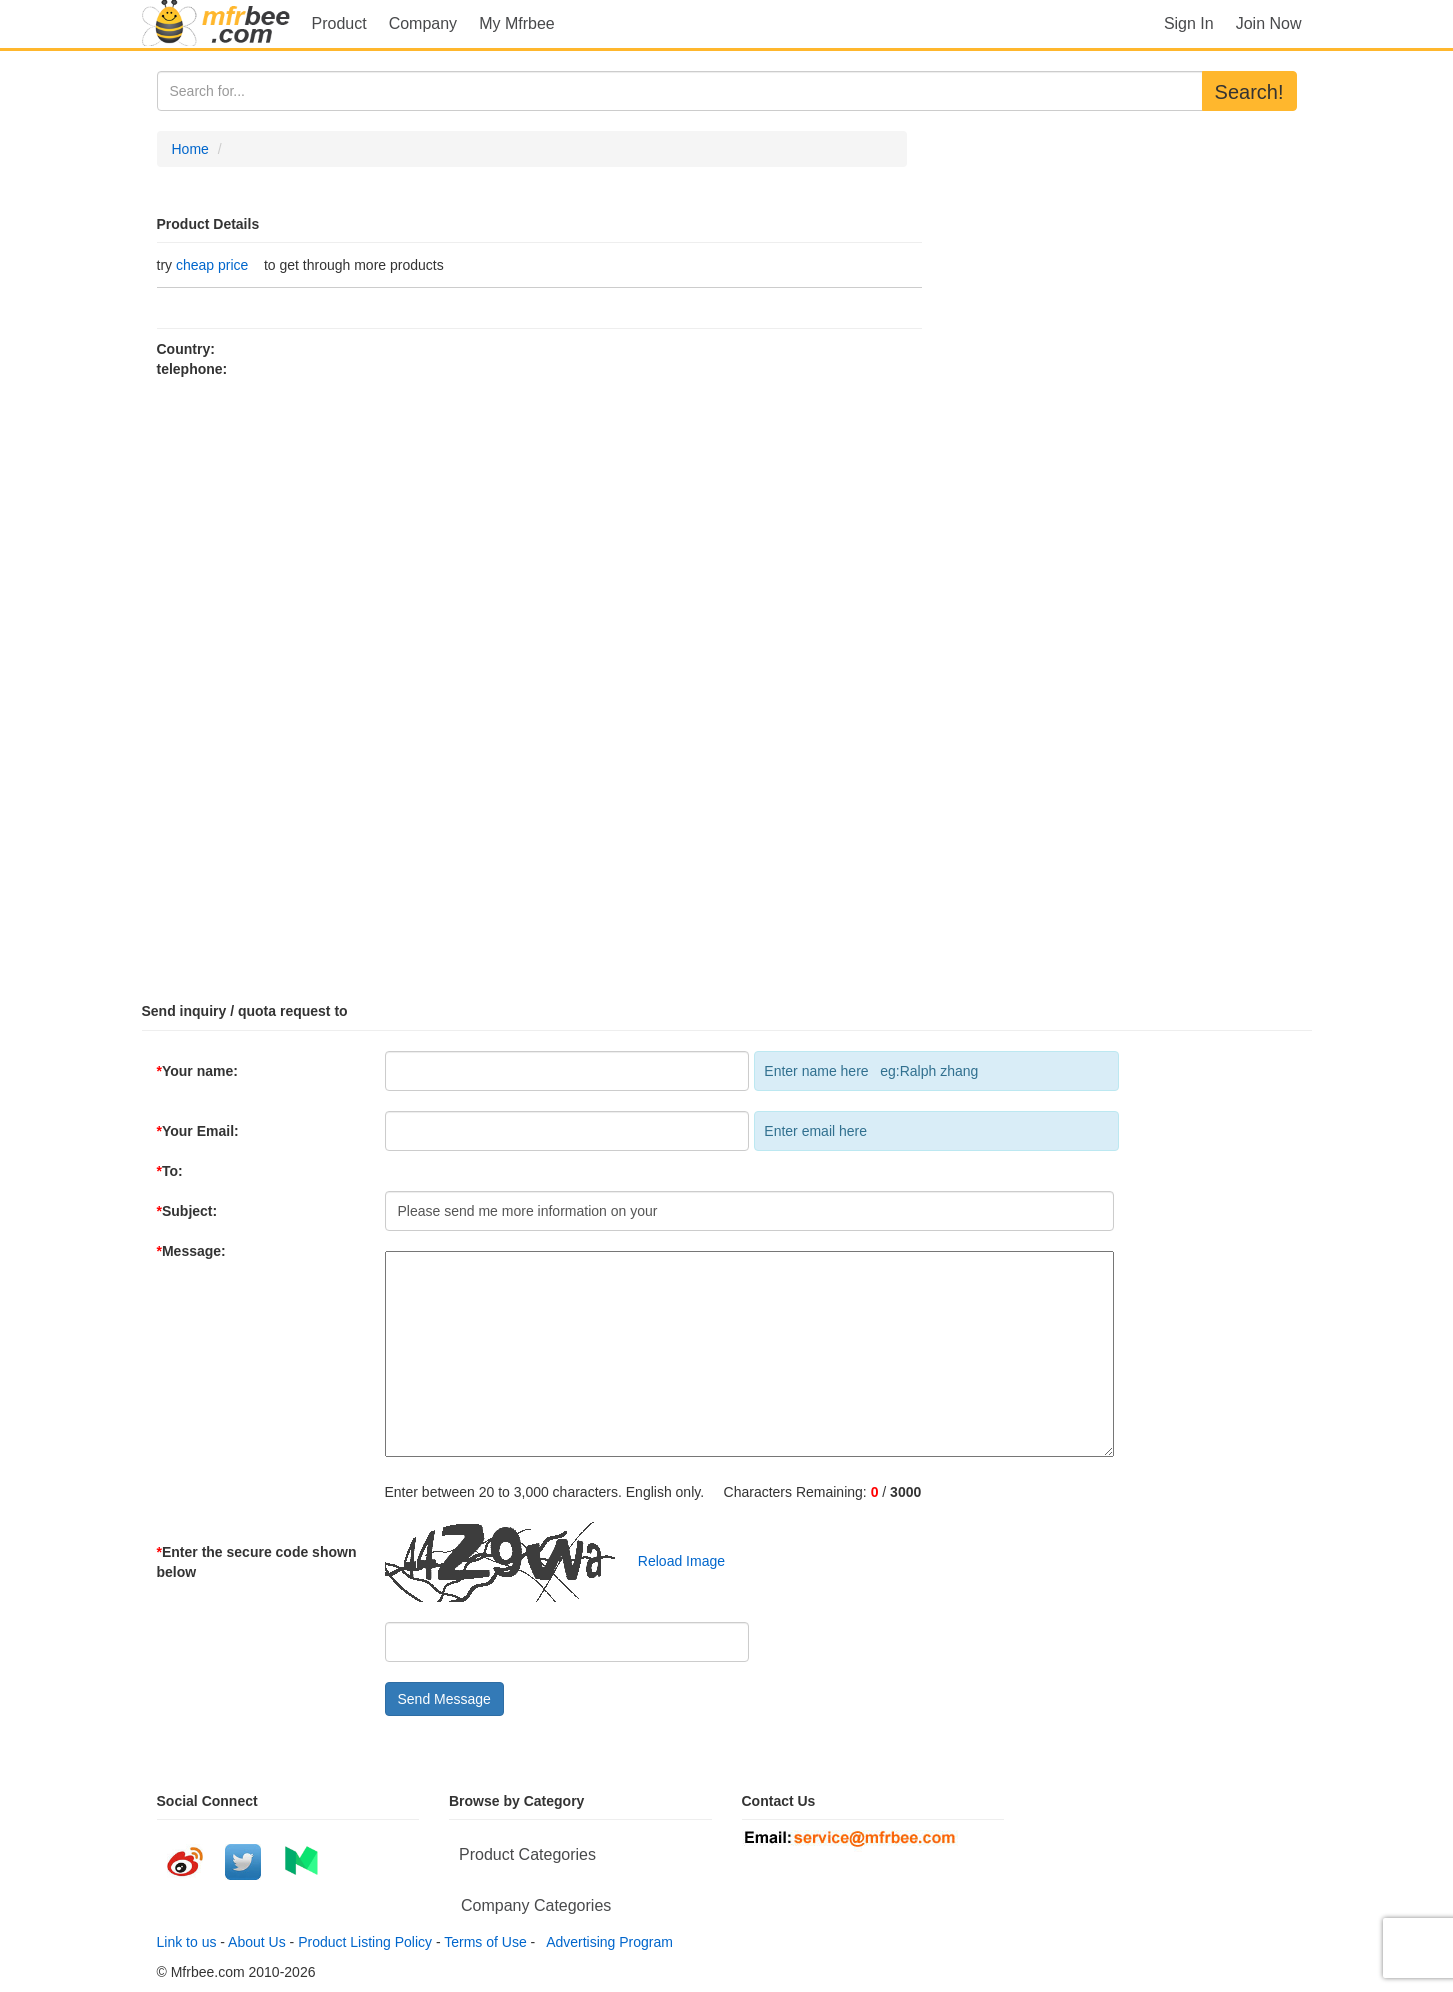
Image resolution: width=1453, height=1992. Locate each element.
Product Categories (527, 1854)
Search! (1249, 92)
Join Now (1269, 23)
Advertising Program (606, 1942)
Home (190, 149)
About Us (257, 1942)
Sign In (1189, 23)
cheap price (212, 265)
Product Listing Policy (365, 1942)
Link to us (187, 1942)
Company (423, 23)
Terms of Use (485, 1942)
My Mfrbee (517, 23)
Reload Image (671, 1560)
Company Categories (536, 1905)
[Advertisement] (727, 681)
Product (339, 23)
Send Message (444, 1699)
